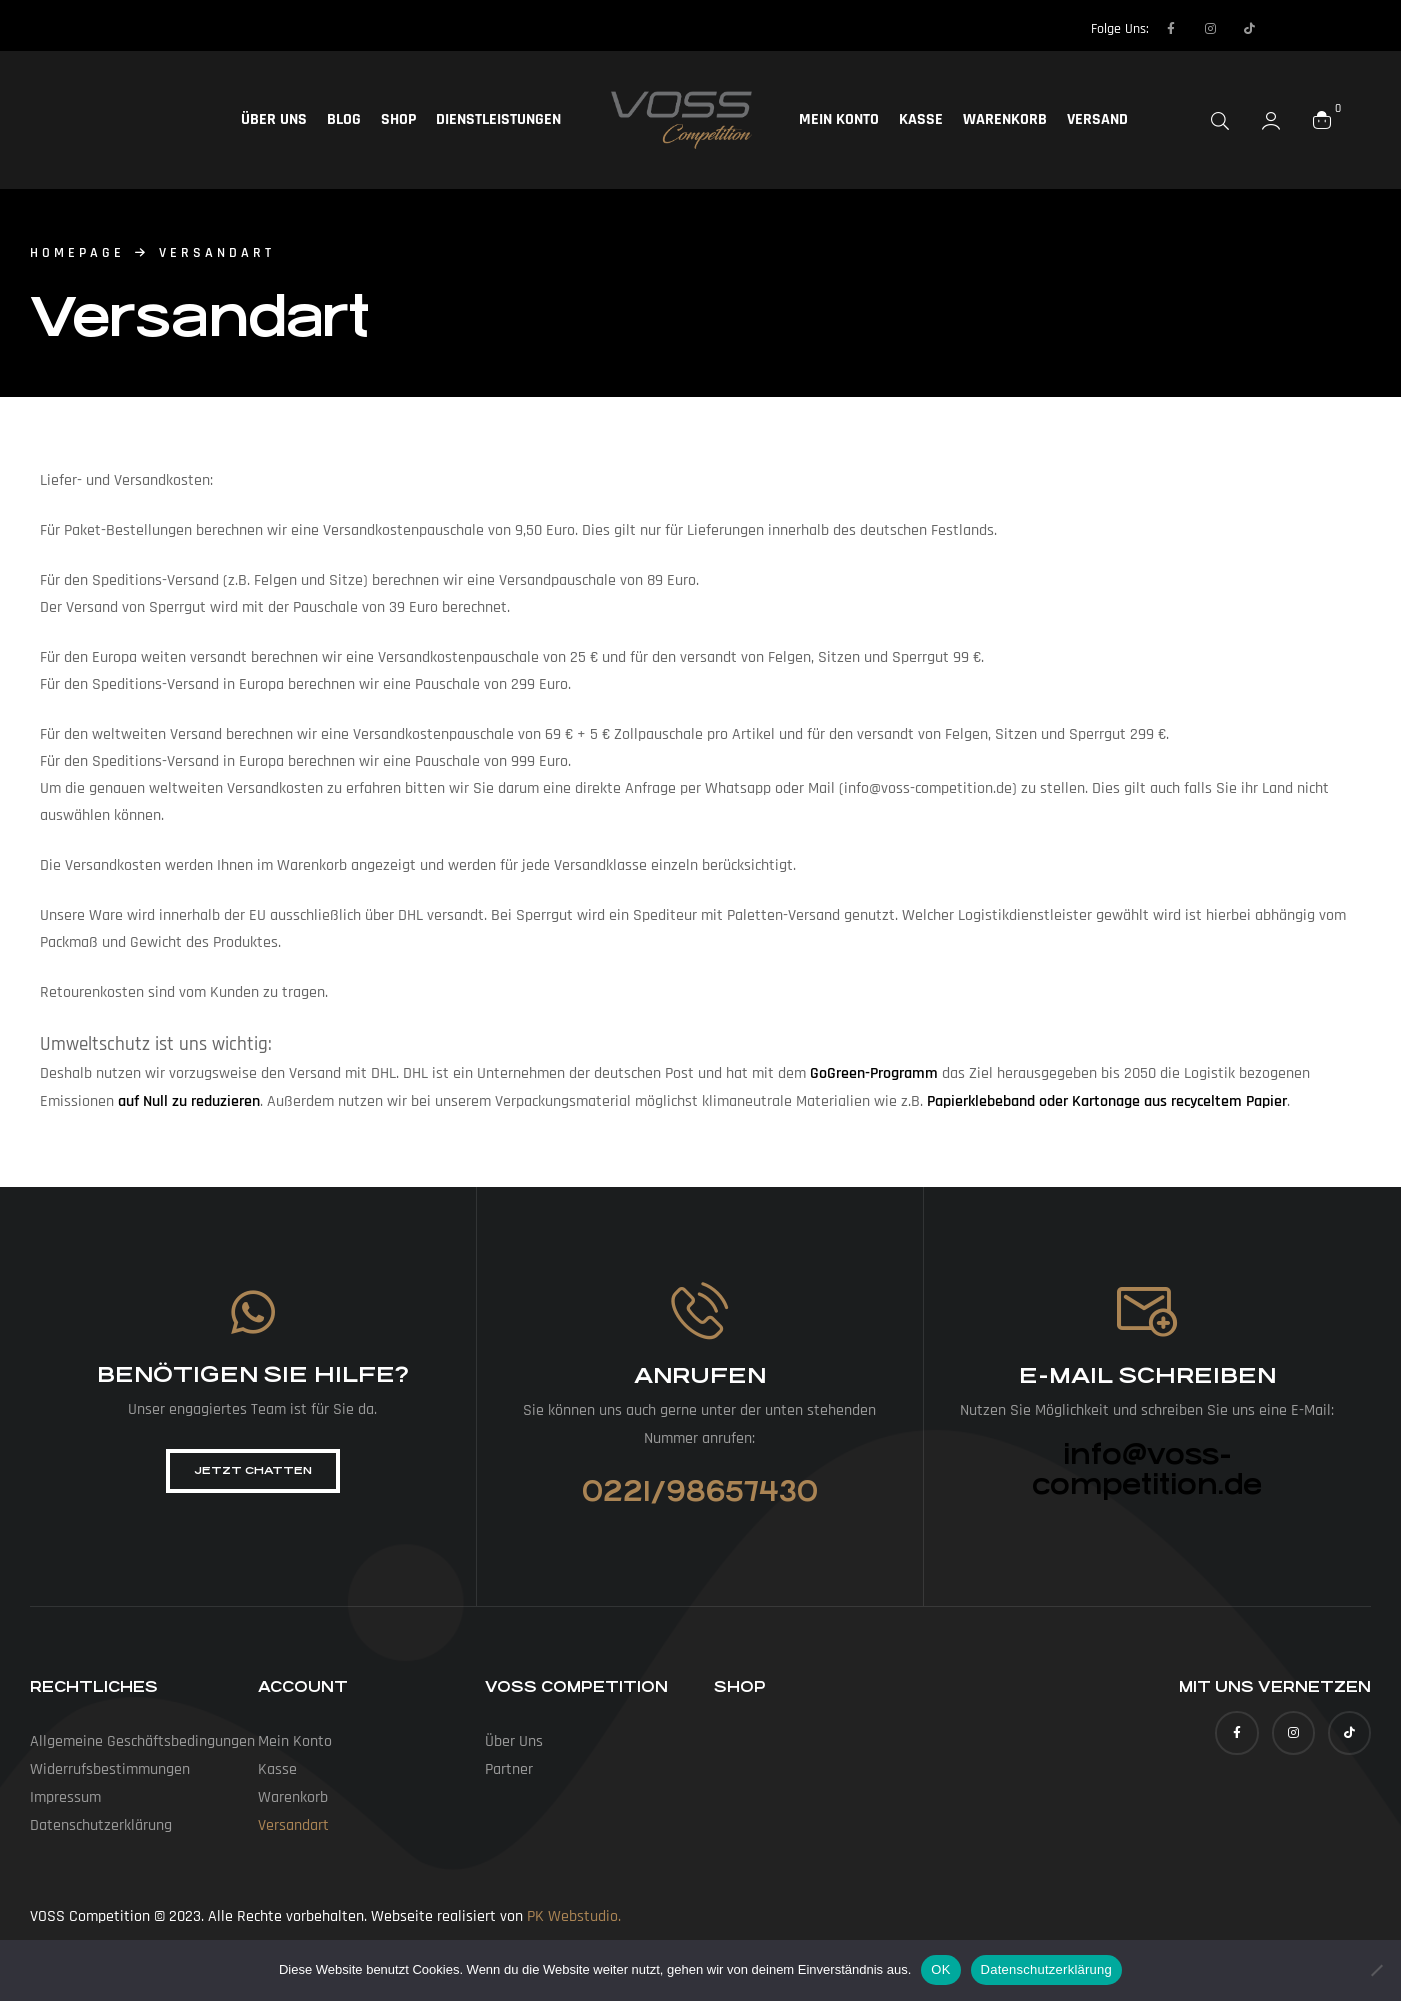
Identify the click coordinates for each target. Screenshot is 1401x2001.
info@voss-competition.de (1147, 1470)
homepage (77, 253)
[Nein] (1376, 1970)
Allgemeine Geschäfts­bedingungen (142, 1741)
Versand (1097, 119)
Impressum (65, 1797)
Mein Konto (839, 119)
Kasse (921, 119)
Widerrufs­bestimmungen (110, 1769)
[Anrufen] (699, 1310)
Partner (509, 1769)
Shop (398, 119)
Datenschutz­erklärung (101, 1825)
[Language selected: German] (1306, 27)
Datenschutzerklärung (1046, 1969)
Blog (344, 119)
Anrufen (700, 1375)
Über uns (274, 119)
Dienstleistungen (498, 119)
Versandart (293, 1825)
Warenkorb (1005, 119)
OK (940, 1969)
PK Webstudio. (574, 1916)
